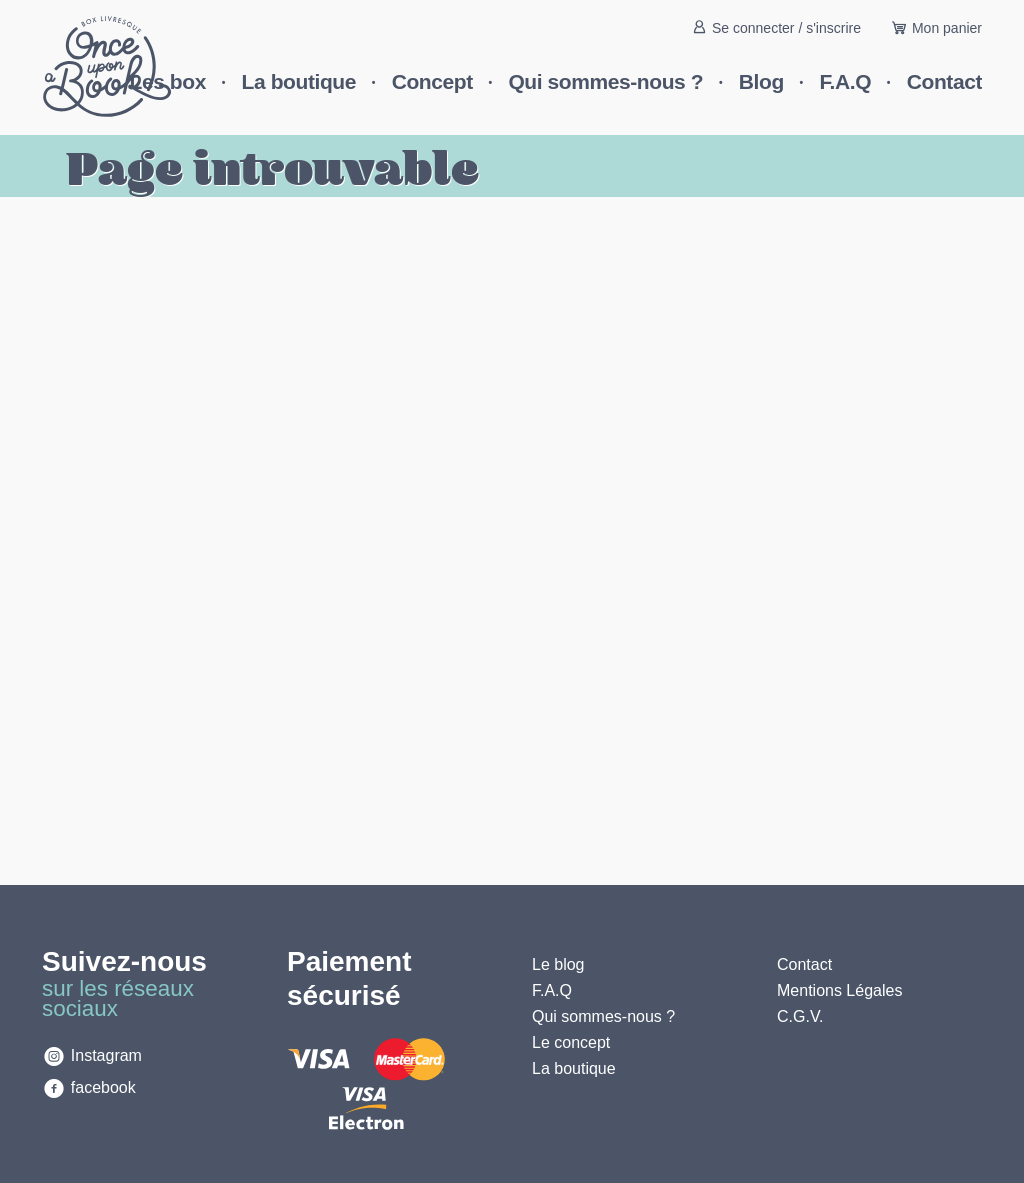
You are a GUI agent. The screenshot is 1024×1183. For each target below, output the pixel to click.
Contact (944, 81)
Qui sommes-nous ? (605, 81)
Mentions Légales (839, 990)
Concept (432, 81)
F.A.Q (846, 81)
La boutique (299, 81)
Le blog (558, 964)
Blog (761, 81)
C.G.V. (800, 1016)
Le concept (571, 1042)
